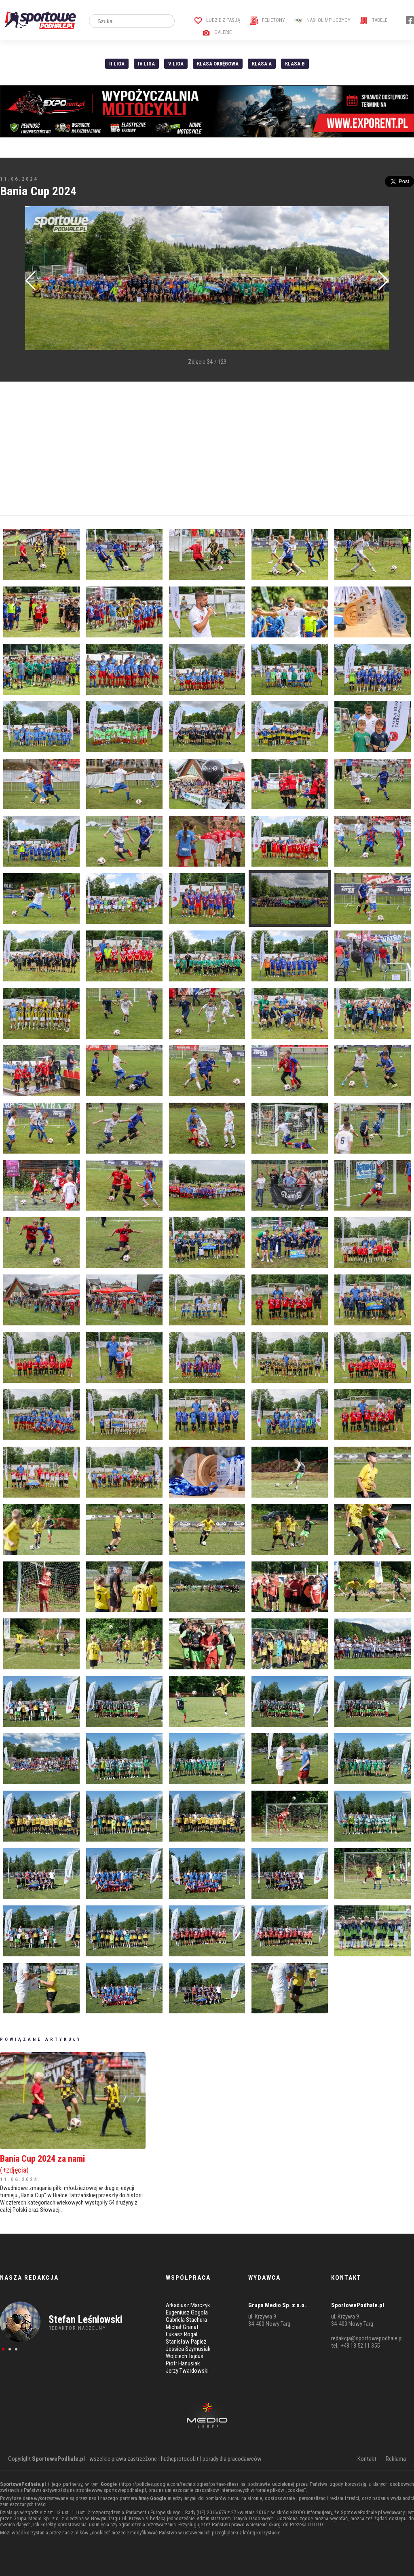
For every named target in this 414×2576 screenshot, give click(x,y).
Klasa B (295, 64)
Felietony (267, 20)
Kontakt (366, 2458)
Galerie (217, 32)
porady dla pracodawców (232, 2458)
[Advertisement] (207, 448)
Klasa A (262, 64)
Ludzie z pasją (217, 20)
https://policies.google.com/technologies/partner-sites (178, 2484)
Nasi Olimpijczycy (322, 20)
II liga (117, 64)
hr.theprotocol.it (180, 2458)
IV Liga (146, 64)
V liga (176, 64)
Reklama (396, 2458)
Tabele (373, 20)
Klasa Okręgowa (218, 64)
